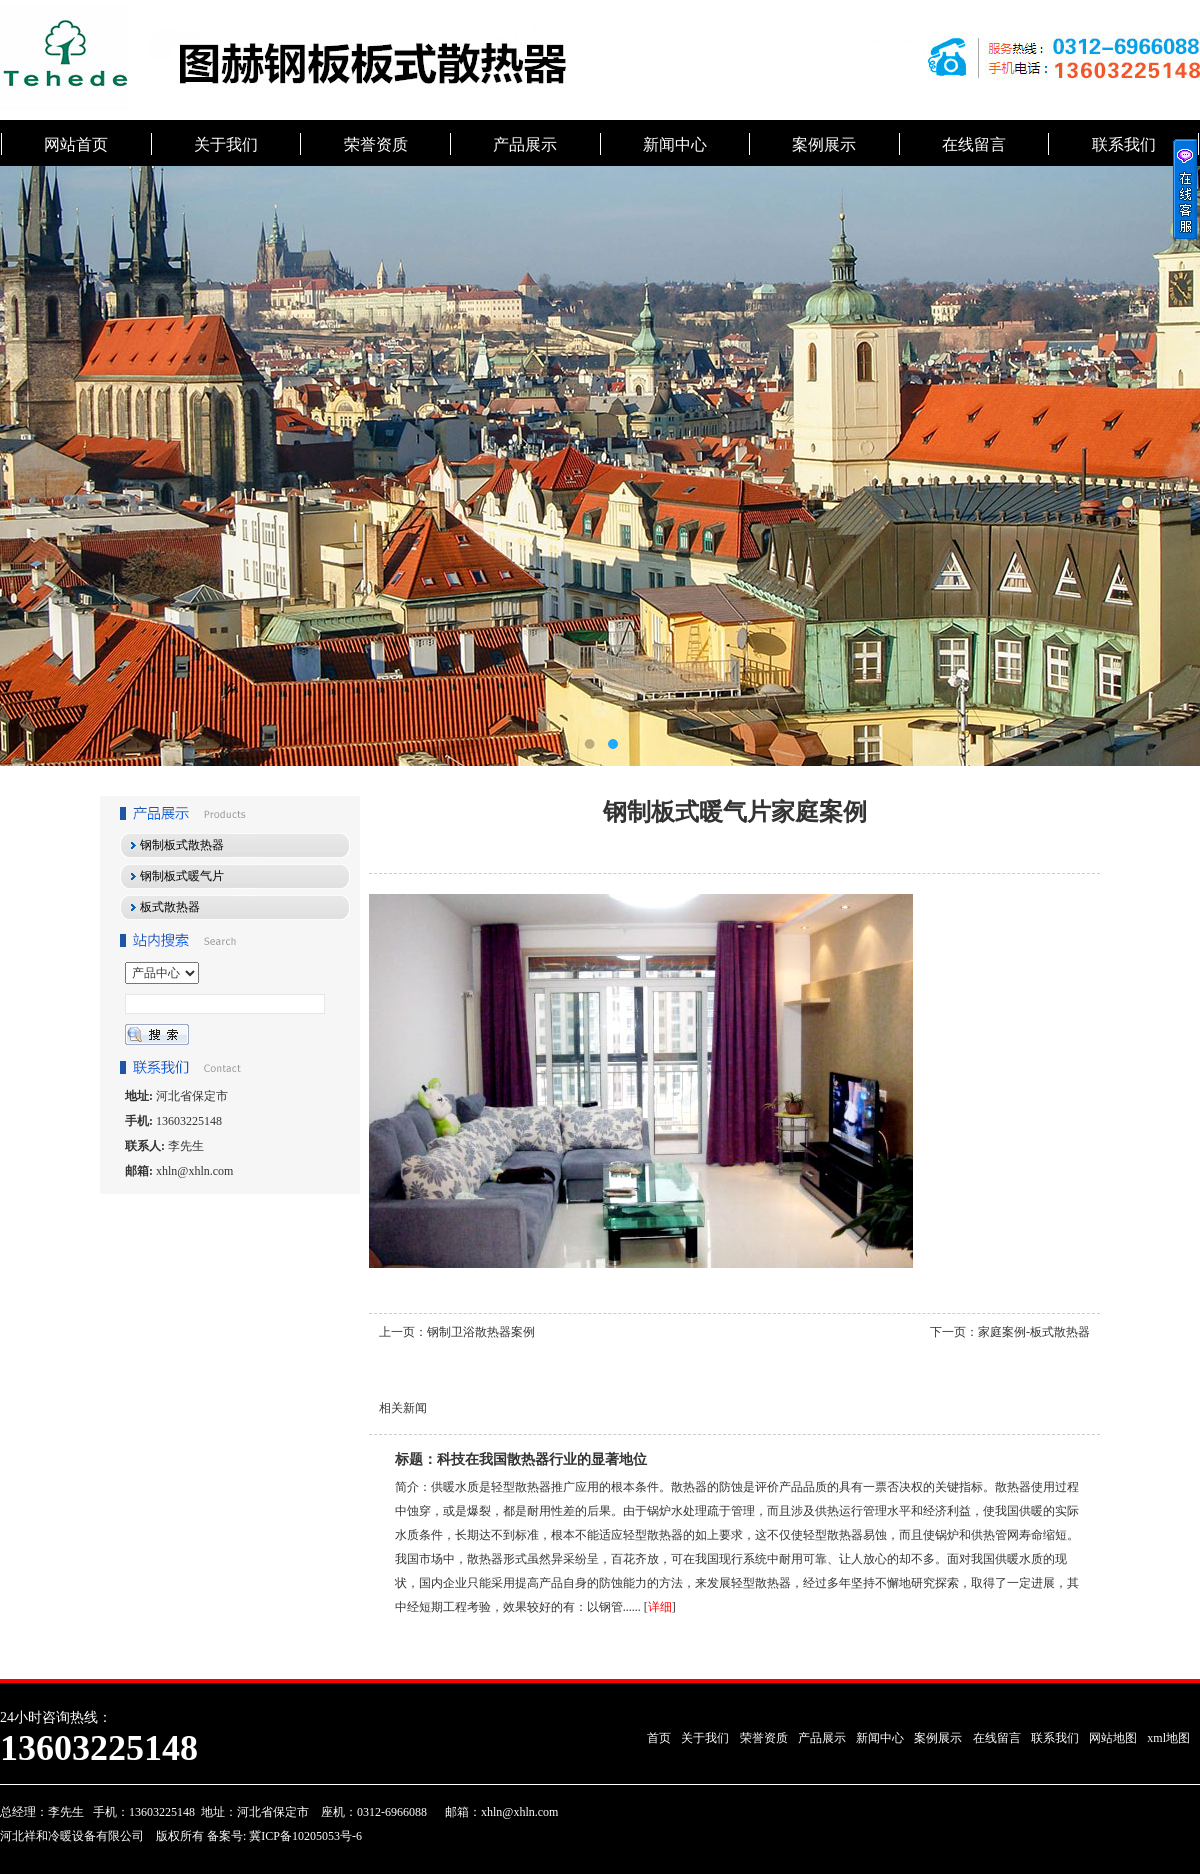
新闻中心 (675, 144)
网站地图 (1113, 1738)
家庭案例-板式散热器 (1034, 1332)
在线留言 (974, 144)
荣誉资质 (376, 144)
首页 (659, 1738)
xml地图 (1168, 1738)
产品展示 (525, 144)
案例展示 (824, 144)
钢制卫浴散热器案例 (481, 1332)
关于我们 (226, 144)
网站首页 (76, 144)
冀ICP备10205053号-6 (304, 1836)
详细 (660, 1607)
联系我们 (1124, 144)
